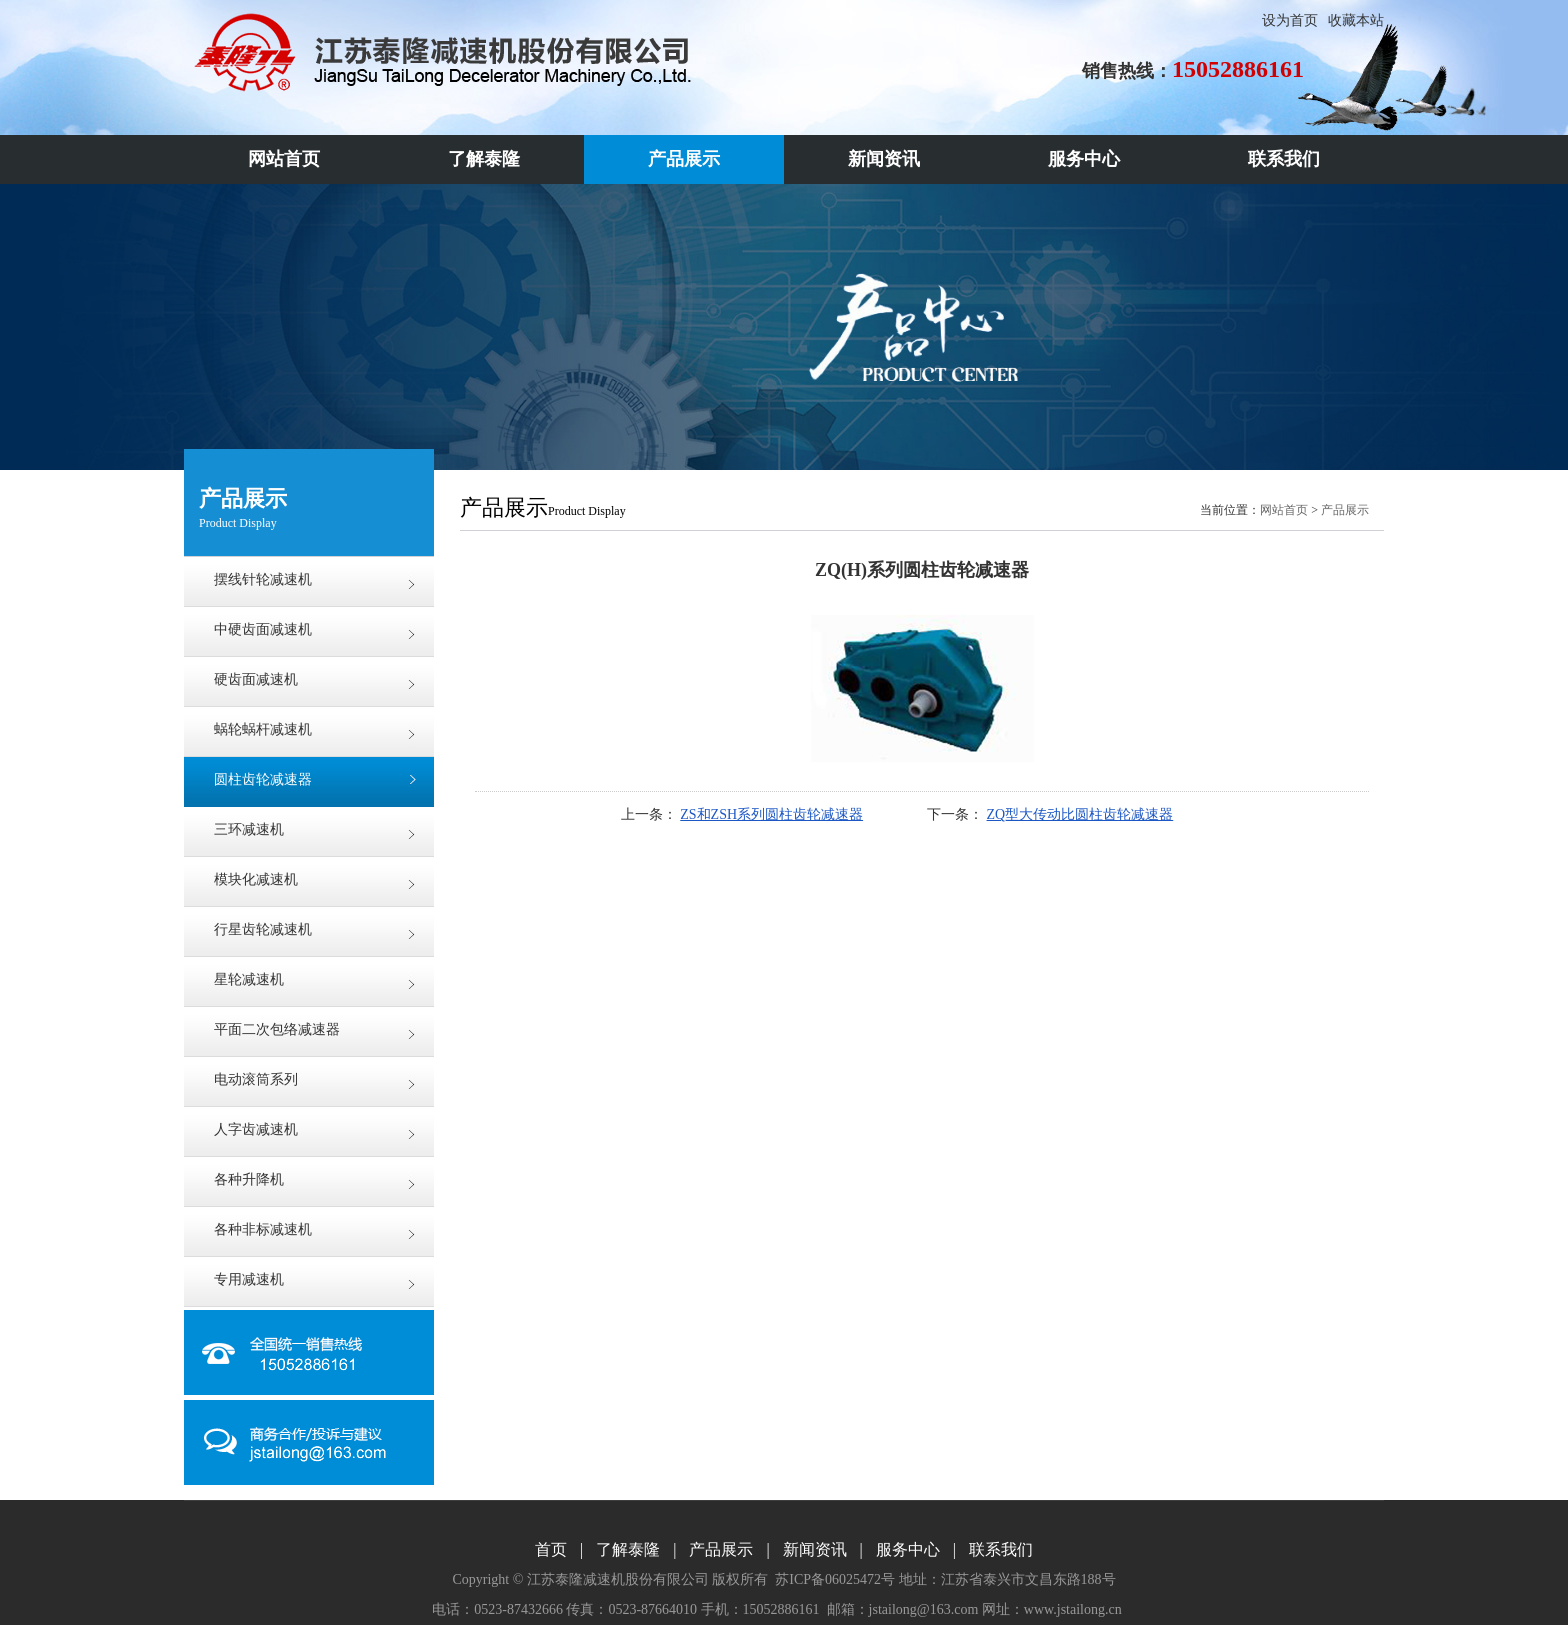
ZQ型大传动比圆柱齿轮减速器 (1080, 814)
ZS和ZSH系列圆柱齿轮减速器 (771, 814)
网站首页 (1284, 510)
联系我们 (1001, 1549)
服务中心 (908, 1549)
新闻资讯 (815, 1549)
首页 (551, 1549)
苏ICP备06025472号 (835, 1579)
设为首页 (1290, 20)
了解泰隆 (628, 1549)
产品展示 (1345, 510)
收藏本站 (1356, 20)
